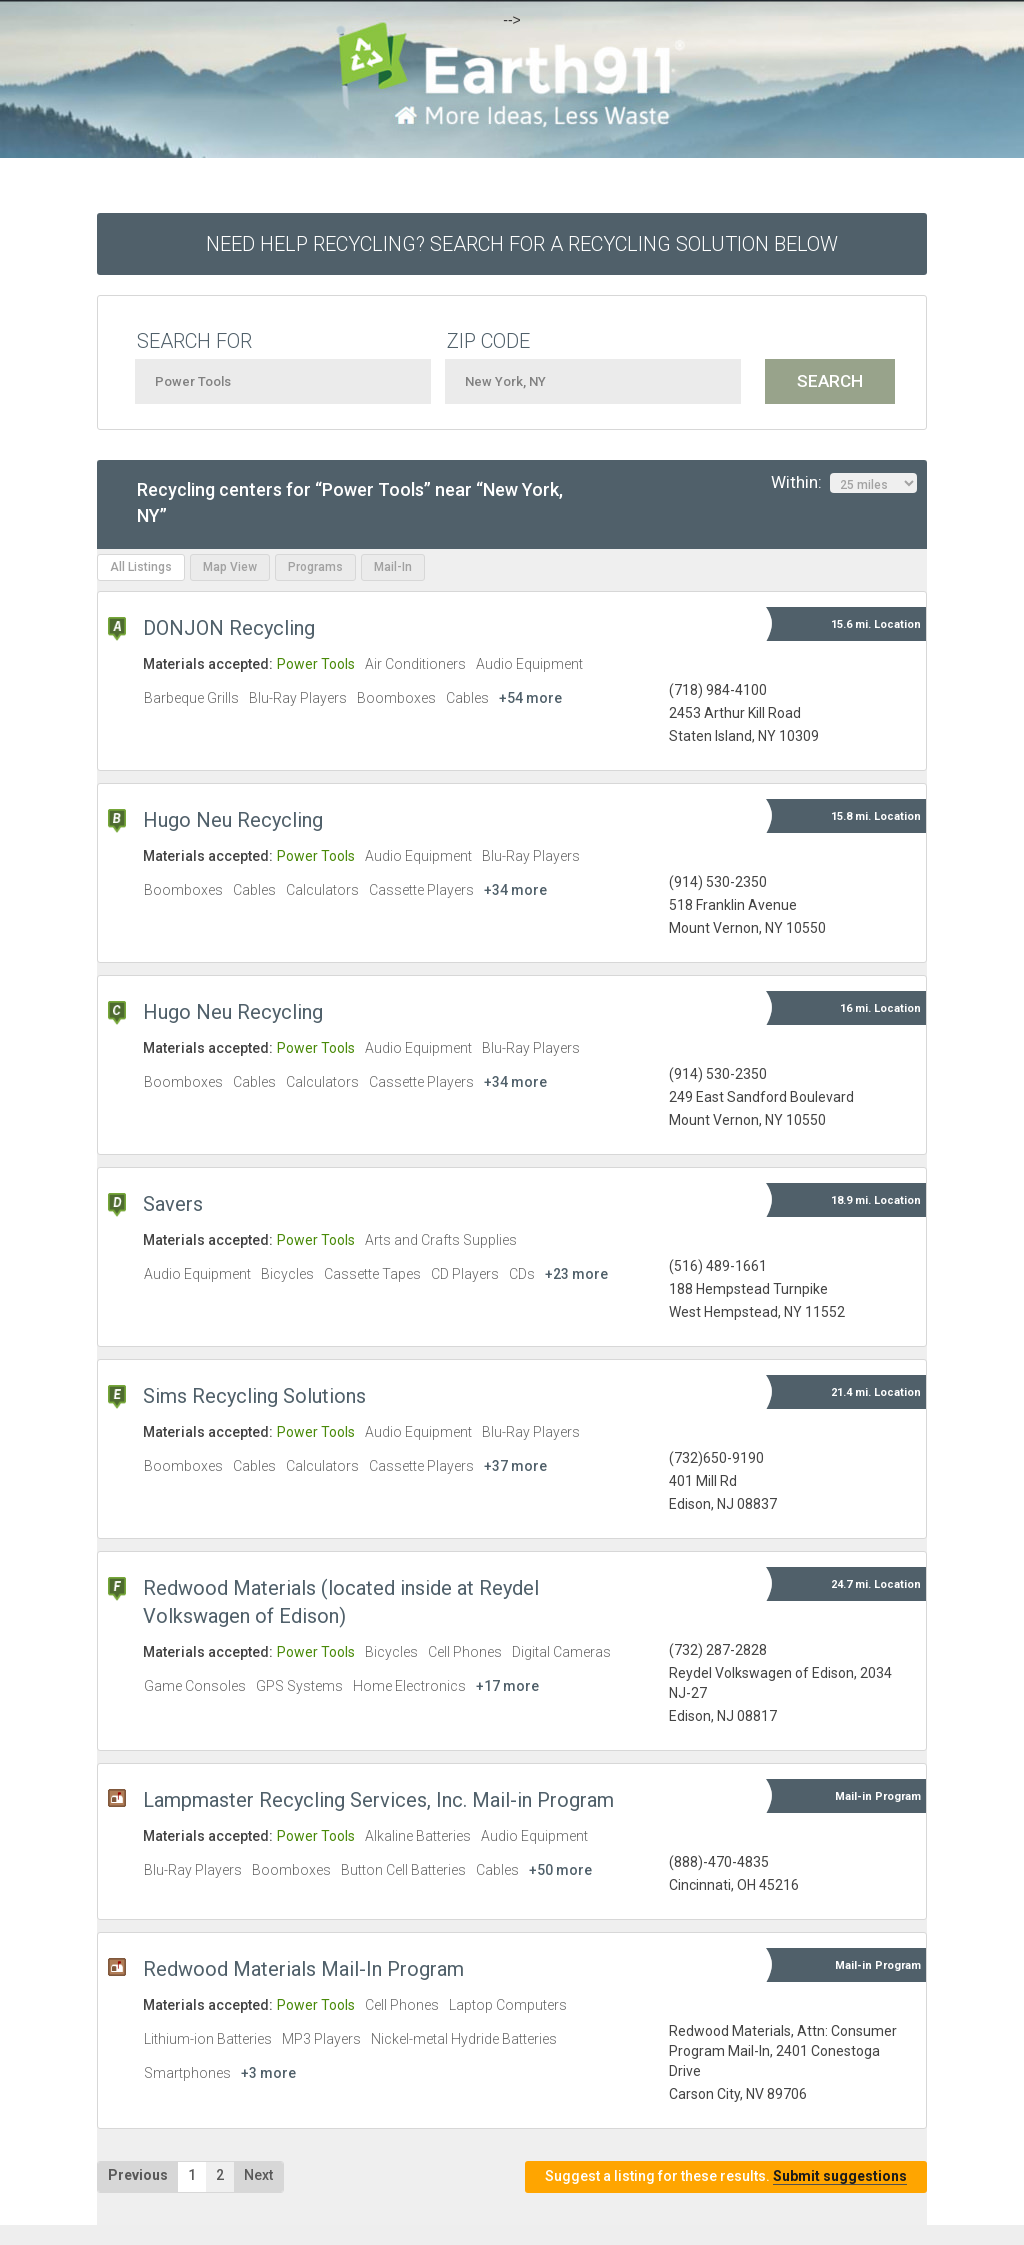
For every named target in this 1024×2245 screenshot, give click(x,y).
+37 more (515, 1466)
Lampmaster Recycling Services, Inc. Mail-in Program (378, 1800)
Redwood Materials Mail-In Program (303, 1969)
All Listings (141, 567)
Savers (173, 1204)
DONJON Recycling (229, 628)
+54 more (530, 698)
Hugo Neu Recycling (233, 820)
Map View (230, 567)
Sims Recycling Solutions (254, 1396)
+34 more (515, 890)
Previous (138, 2175)
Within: (844, 483)
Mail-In (393, 567)
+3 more (268, 2073)
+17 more (507, 1686)
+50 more (560, 1870)
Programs (315, 567)
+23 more (576, 1274)
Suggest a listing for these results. (726, 2176)
